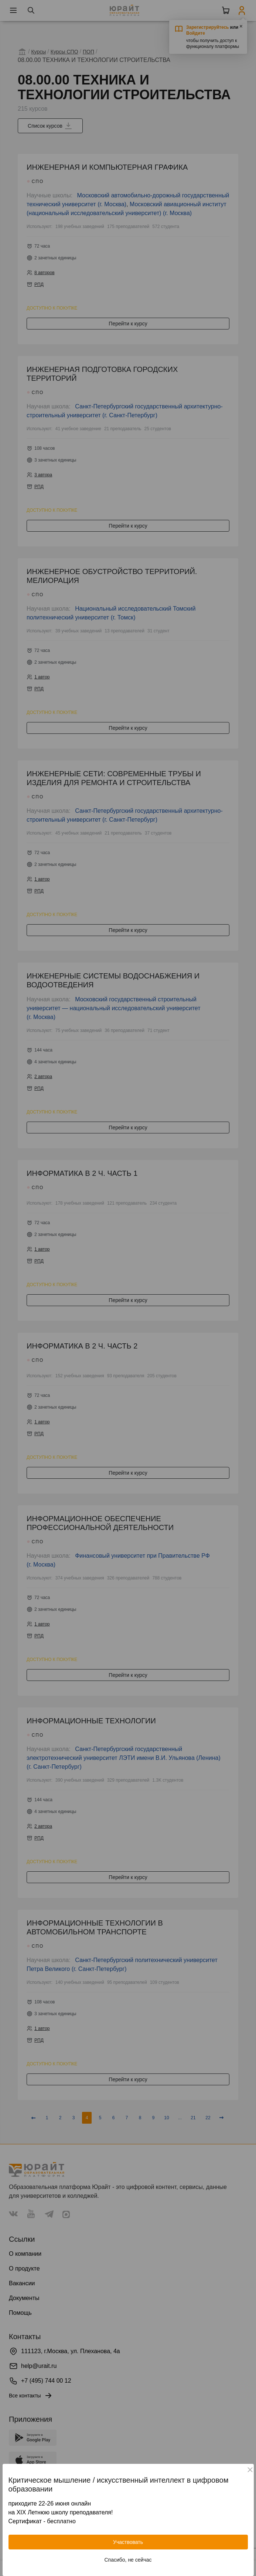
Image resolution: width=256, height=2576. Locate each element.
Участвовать (128, 2542)
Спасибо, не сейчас (128, 2560)
